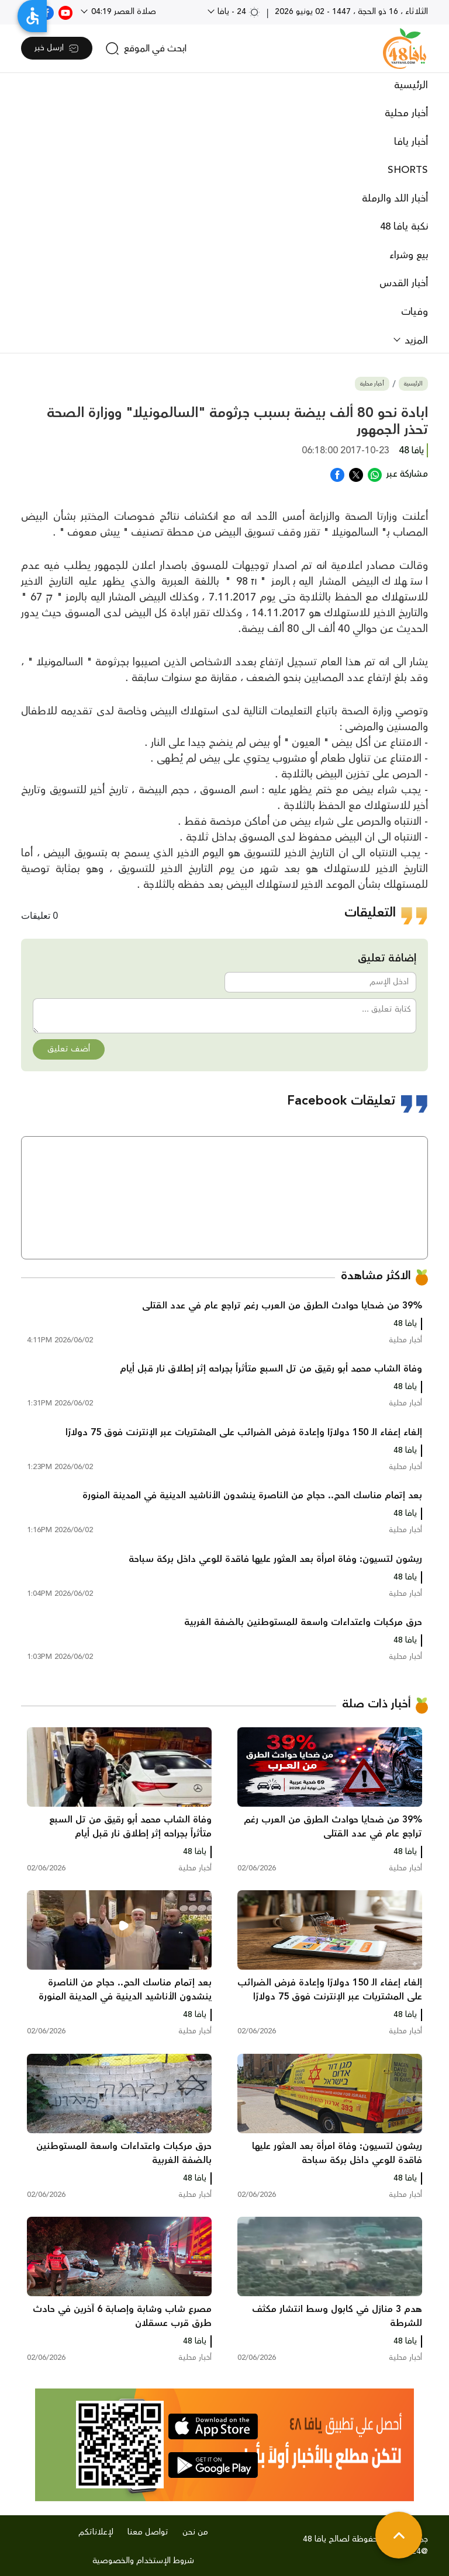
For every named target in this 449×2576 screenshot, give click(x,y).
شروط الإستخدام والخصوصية (143, 2560)
